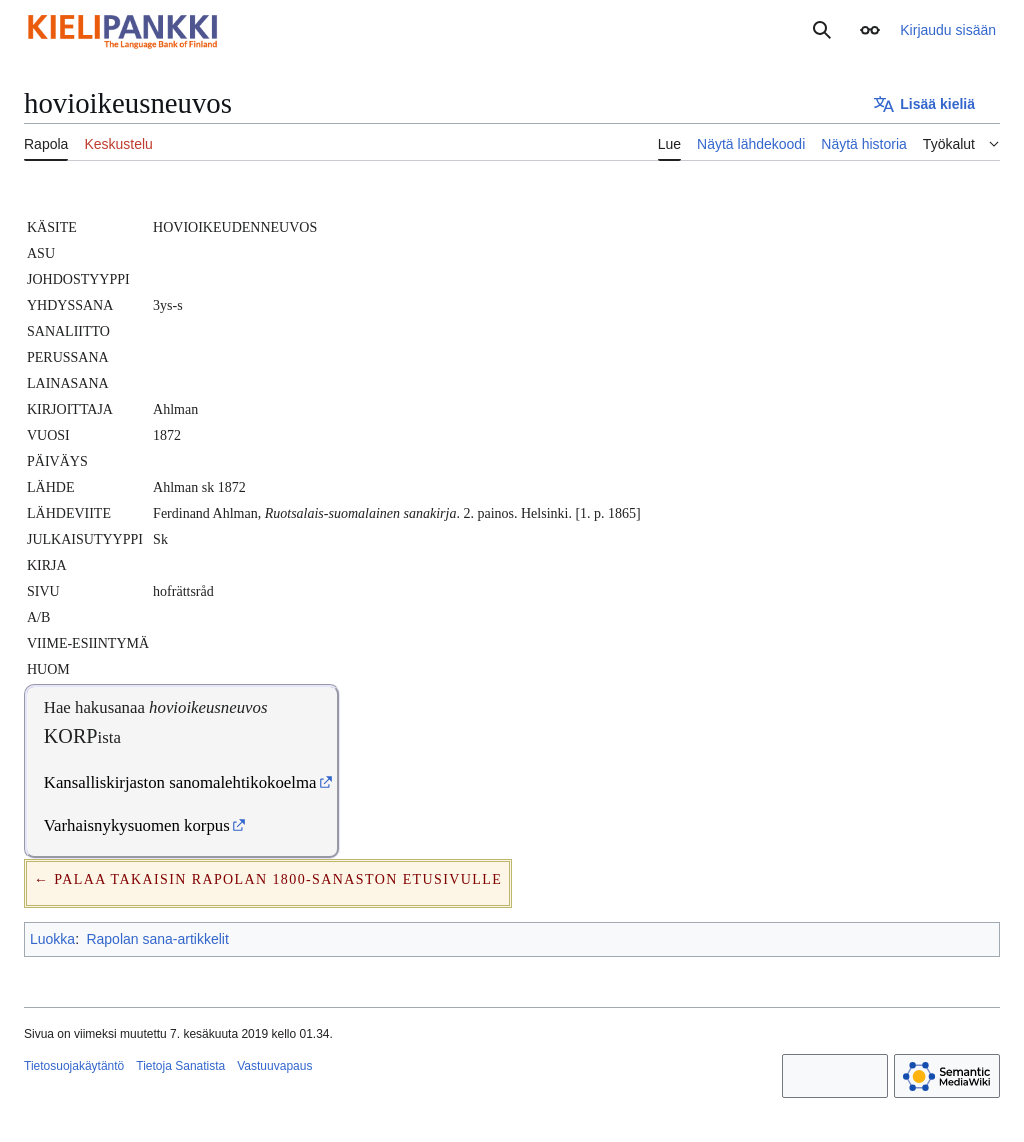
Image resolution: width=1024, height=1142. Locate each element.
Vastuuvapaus (274, 1066)
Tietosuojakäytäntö (74, 1066)
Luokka (52, 939)
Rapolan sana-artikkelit (157, 939)
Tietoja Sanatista (180, 1066)
